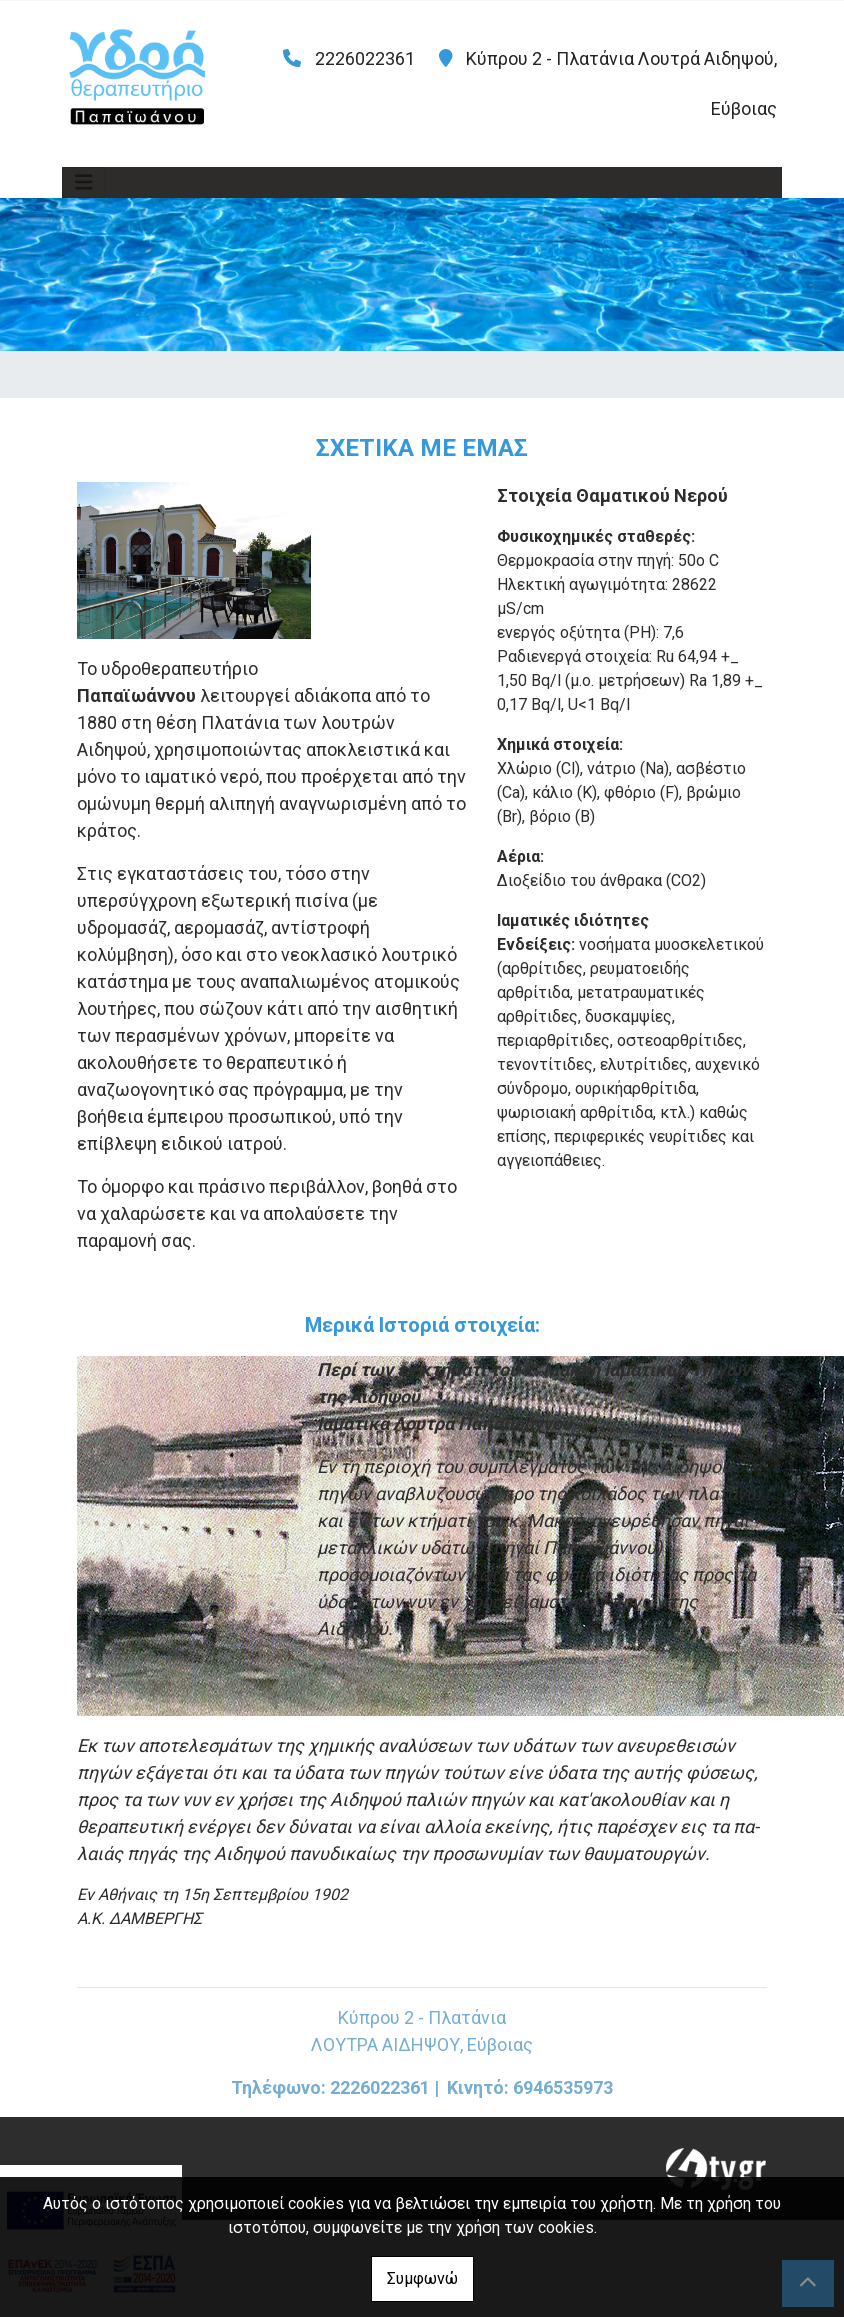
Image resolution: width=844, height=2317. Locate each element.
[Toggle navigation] (84, 182)
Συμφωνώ (422, 2278)
